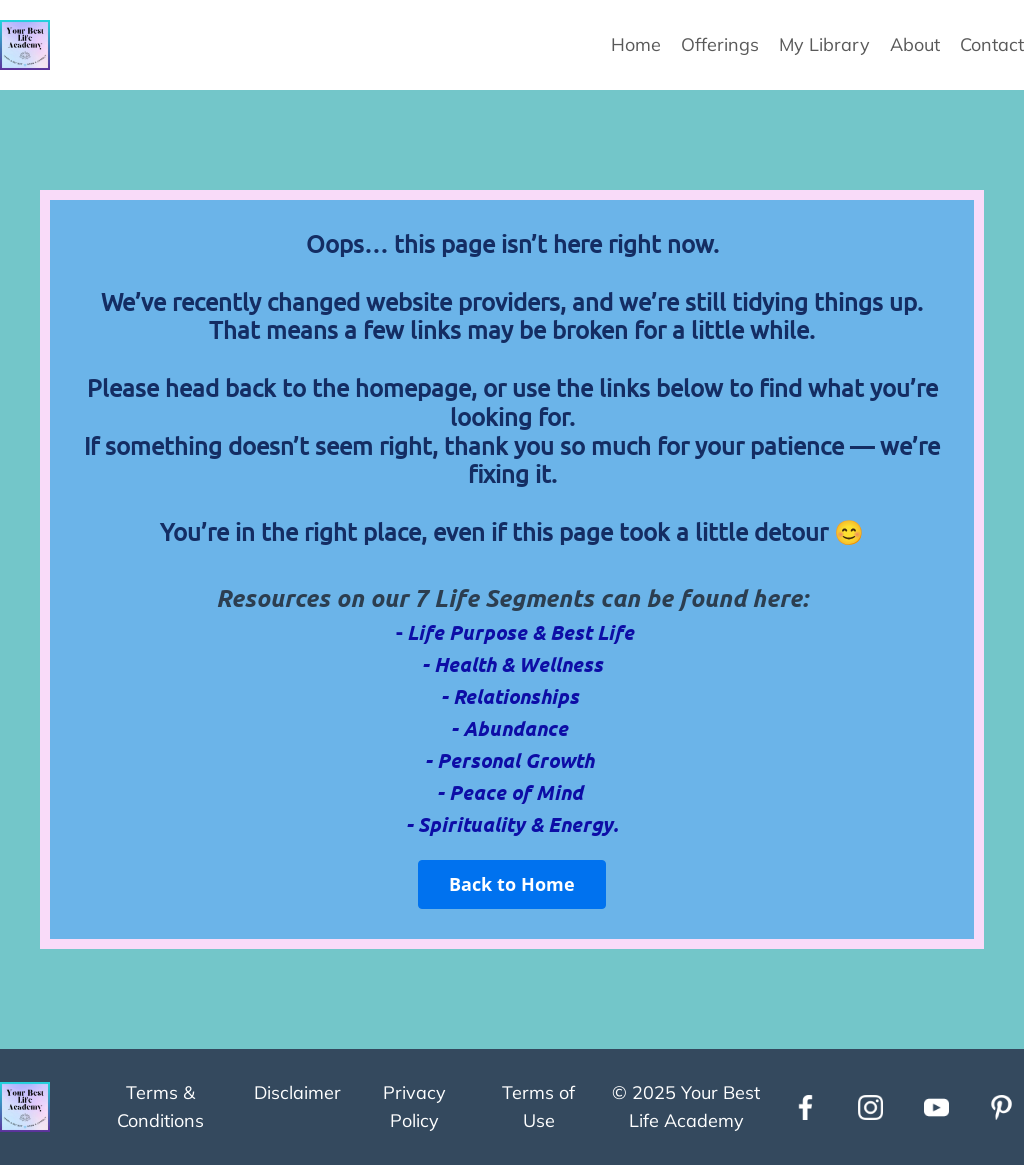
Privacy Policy (414, 1106)
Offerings (720, 44)
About (915, 44)
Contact (992, 44)
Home (636, 44)
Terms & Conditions (160, 1106)
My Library (824, 44)
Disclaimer (297, 1092)
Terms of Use (538, 1106)
